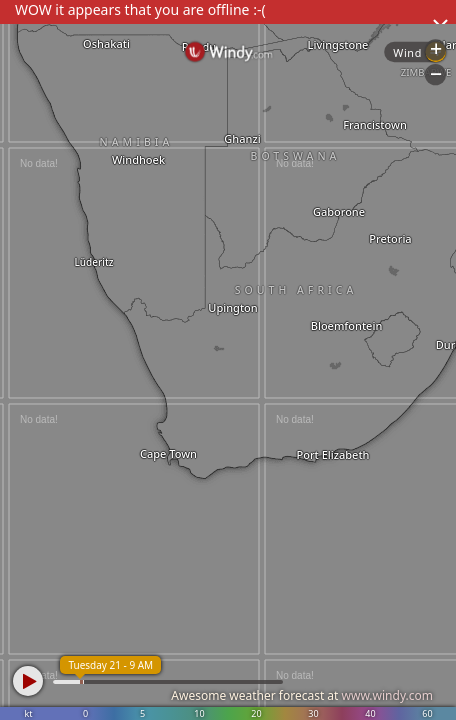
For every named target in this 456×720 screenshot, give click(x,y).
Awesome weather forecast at (302, 695)
